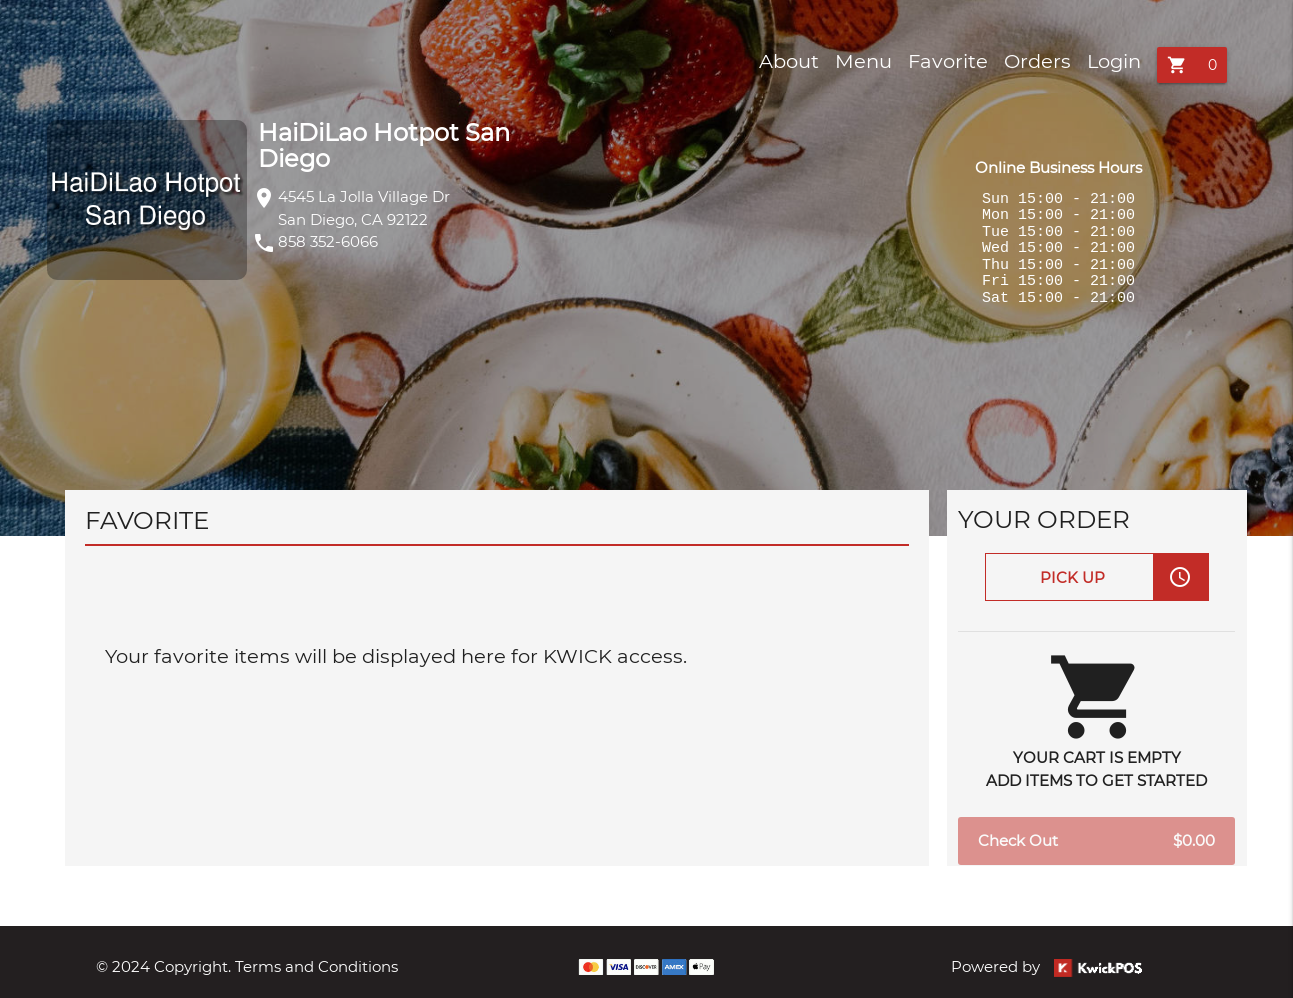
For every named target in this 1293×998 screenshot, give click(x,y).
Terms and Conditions (316, 966)
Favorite (948, 61)
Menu (863, 61)
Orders (1037, 61)
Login (1114, 61)
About (789, 61)
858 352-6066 (328, 241)
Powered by (1046, 966)
